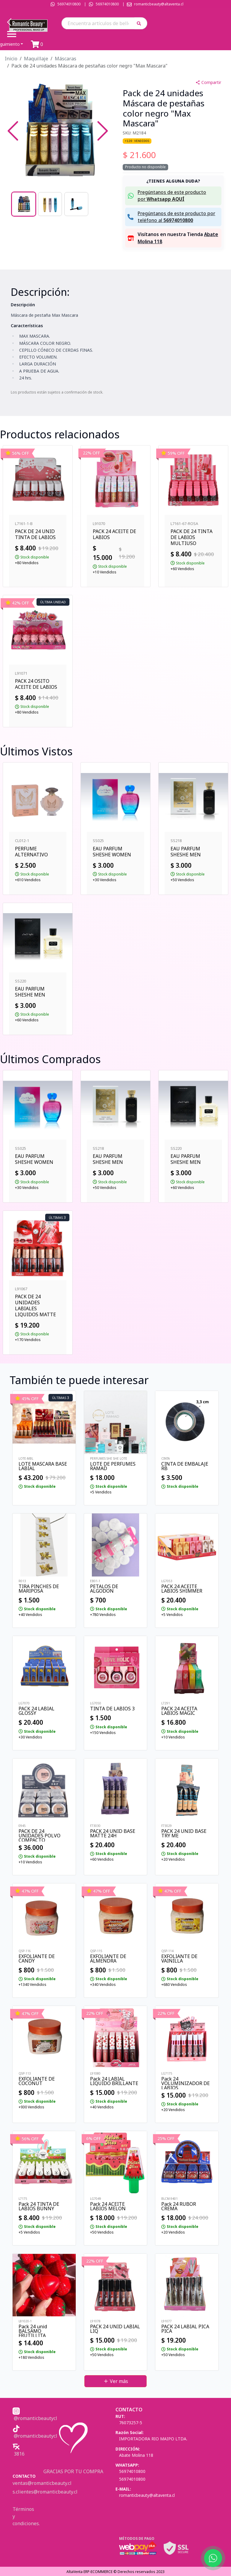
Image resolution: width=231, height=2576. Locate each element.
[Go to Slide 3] (76, 204)
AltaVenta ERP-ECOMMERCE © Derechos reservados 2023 (115, 2571)
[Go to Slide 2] (50, 204)
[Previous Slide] (13, 131)
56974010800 (68, 4)
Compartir (208, 82)
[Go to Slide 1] (24, 204)
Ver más (115, 2381)
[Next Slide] (103, 131)
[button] (141, 23)
